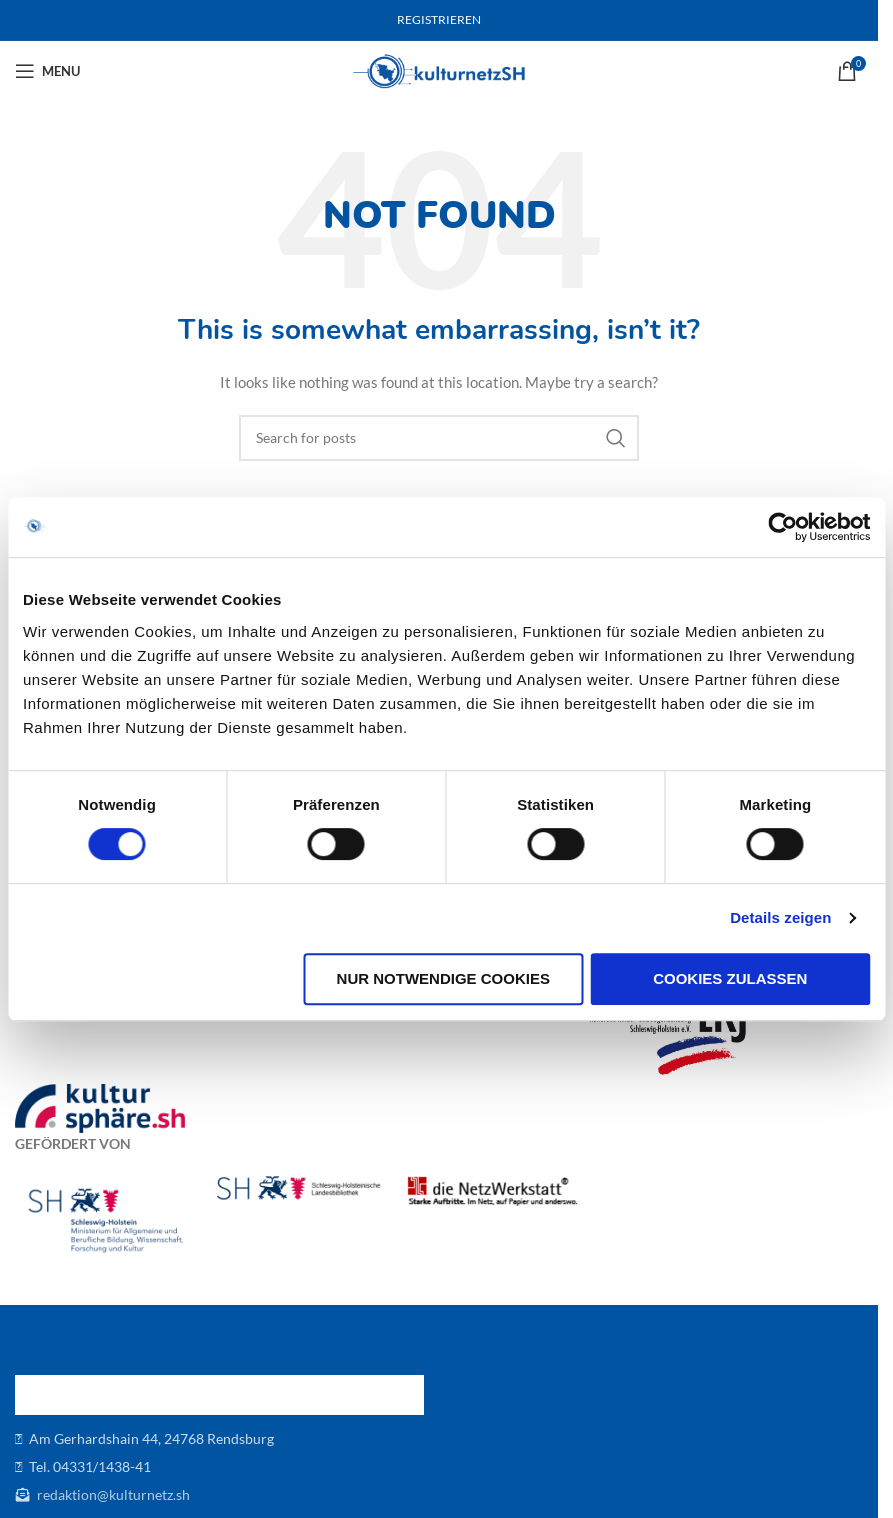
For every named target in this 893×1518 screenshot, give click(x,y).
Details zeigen (780, 917)
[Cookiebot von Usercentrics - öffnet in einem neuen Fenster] (782, 527)
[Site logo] (439, 69)
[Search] (439, 438)
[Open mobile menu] (47, 71)
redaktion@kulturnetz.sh (112, 1494)
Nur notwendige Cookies (443, 978)
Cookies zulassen (730, 978)
